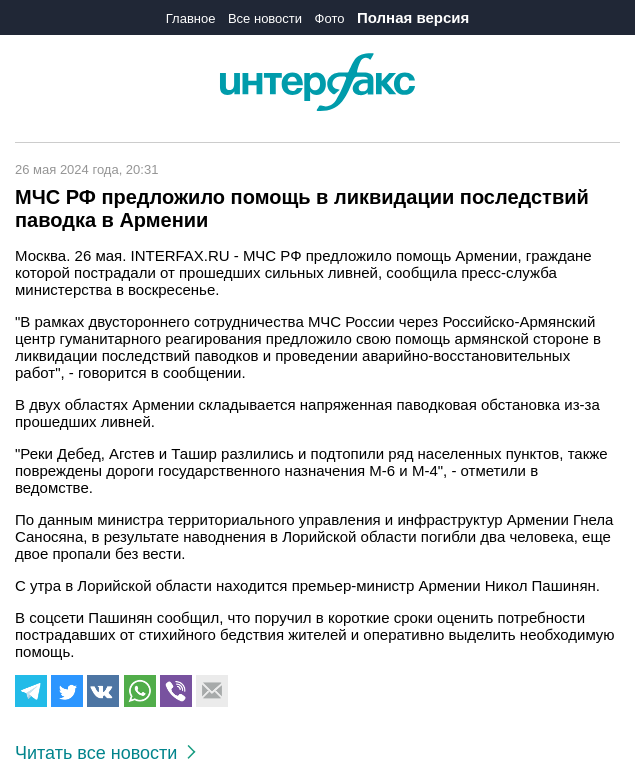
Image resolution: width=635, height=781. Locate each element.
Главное (191, 18)
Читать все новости (105, 753)
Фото (330, 18)
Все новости (265, 18)
